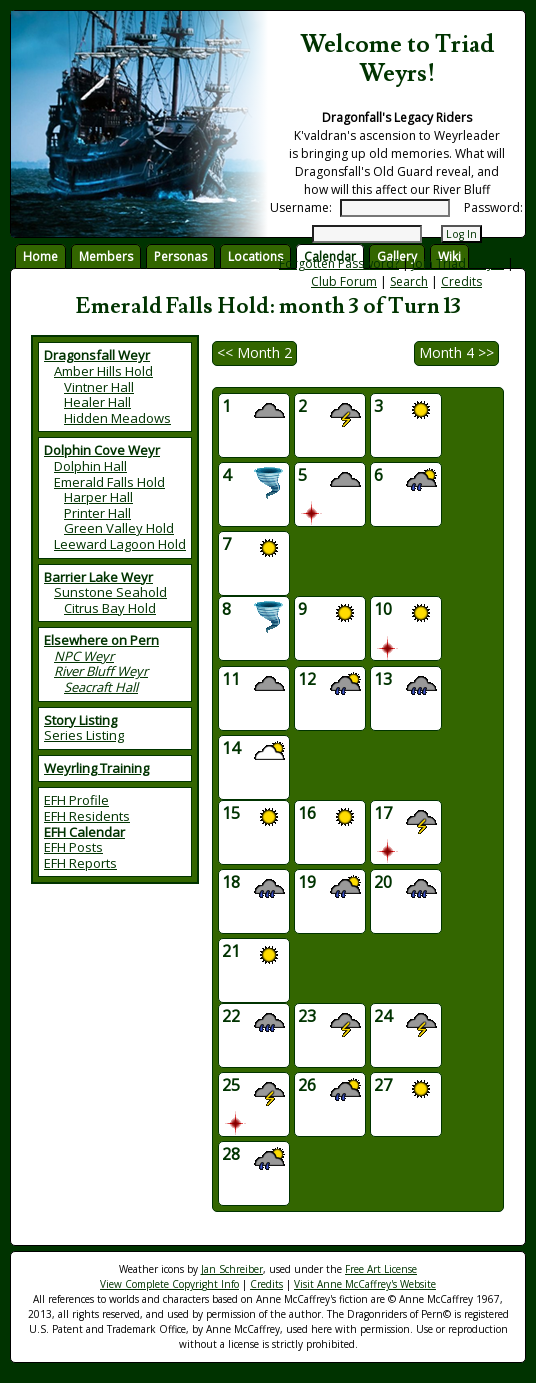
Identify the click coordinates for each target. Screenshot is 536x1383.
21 (253, 957)
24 (405, 1022)
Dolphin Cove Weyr (102, 450)
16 (329, 819)
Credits (461, 281)
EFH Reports (80, 863)
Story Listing (80, 720)
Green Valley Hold (119, 528)
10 (405, 628)
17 (405, 832)
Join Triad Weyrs (458, 263)
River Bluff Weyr (101, 671)
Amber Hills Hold (103, 371)
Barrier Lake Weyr (98, 577)
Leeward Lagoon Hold (120, 544)
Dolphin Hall (90, 466)
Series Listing (84, 735)
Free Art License (381, 1269)
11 (253, 685)
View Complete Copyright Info (169, 1284)
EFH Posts (73, 847)
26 (329, 1091)
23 (329, 1022)
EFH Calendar (84, 832)
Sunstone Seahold (110, 592)
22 (253, 1022)
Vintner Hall (99, 387)
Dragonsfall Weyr (97, 355)
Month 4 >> (456, 352)
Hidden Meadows (117, 418)
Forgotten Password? (339, 263)
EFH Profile (76, 800)
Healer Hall (97, 402)
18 (253, 888)
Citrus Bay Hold (110, 608)
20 (405, 888)
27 (405, 1091)
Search (409, 281)
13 (405, 685)
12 (329, 685)
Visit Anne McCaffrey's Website (365, 1284)
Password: (493, 207)
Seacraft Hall (101, 687)
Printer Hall (97, 513)
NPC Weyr (84, 656)
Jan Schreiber (232, 1269)
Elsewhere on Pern (101, 640)
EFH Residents (87, 816)
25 (253, 1104)
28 (253, 1160)
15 (253, 819)
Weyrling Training (96, 768)
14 (253, 754)
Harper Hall (98, 497)
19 (329, 888)
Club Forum (344, 281)
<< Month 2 (254, 352)
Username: (301, 207)
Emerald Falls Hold (109, 482)
